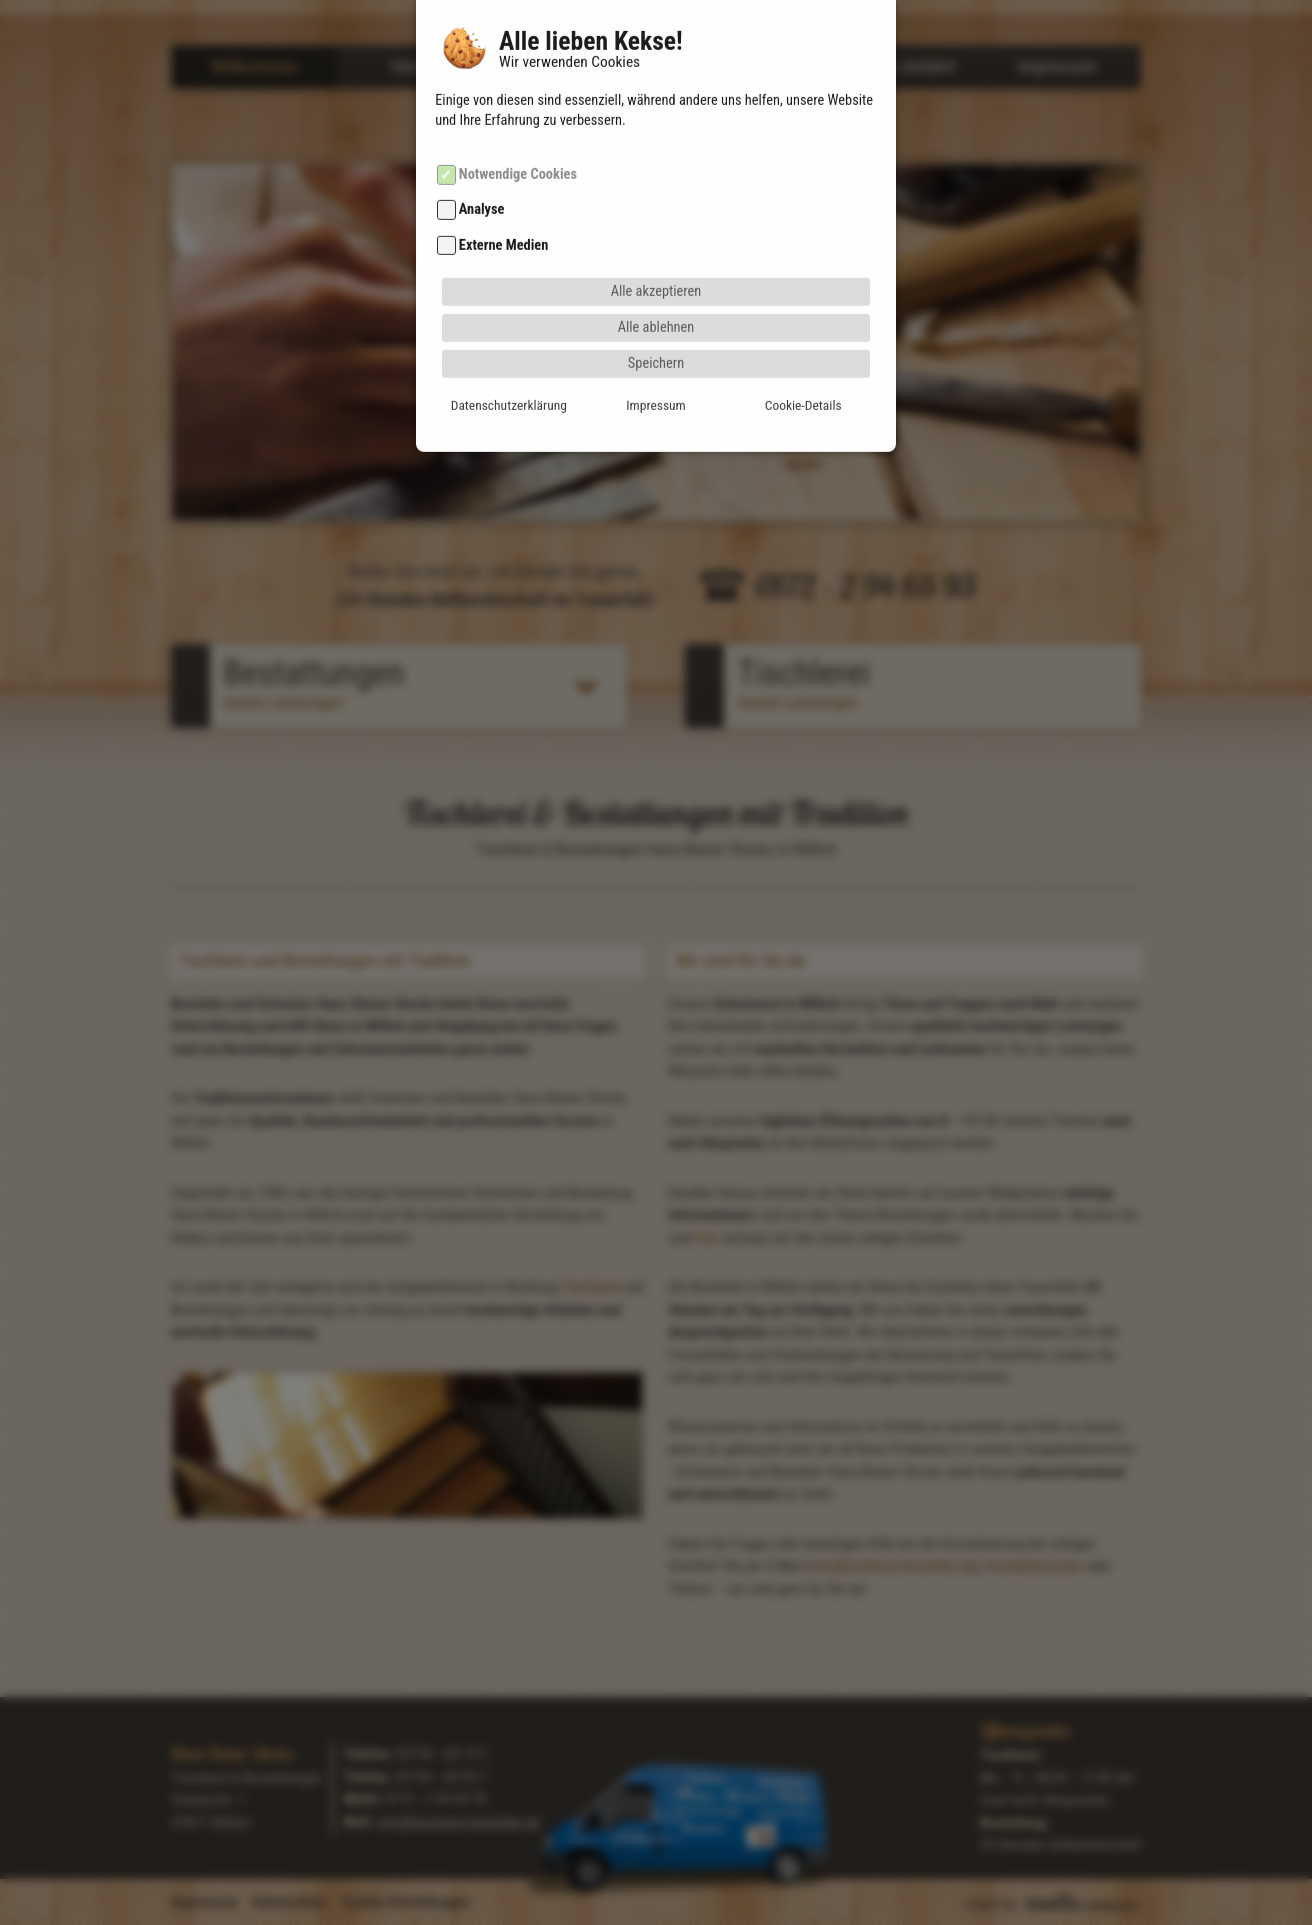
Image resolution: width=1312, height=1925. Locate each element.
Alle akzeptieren (656, 250)
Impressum (656, 364)
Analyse (482, 169)
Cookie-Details (803, 364)
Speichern (656, 322)
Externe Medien (503, 204)
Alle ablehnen (656, 286)
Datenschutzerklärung (509, 364)
